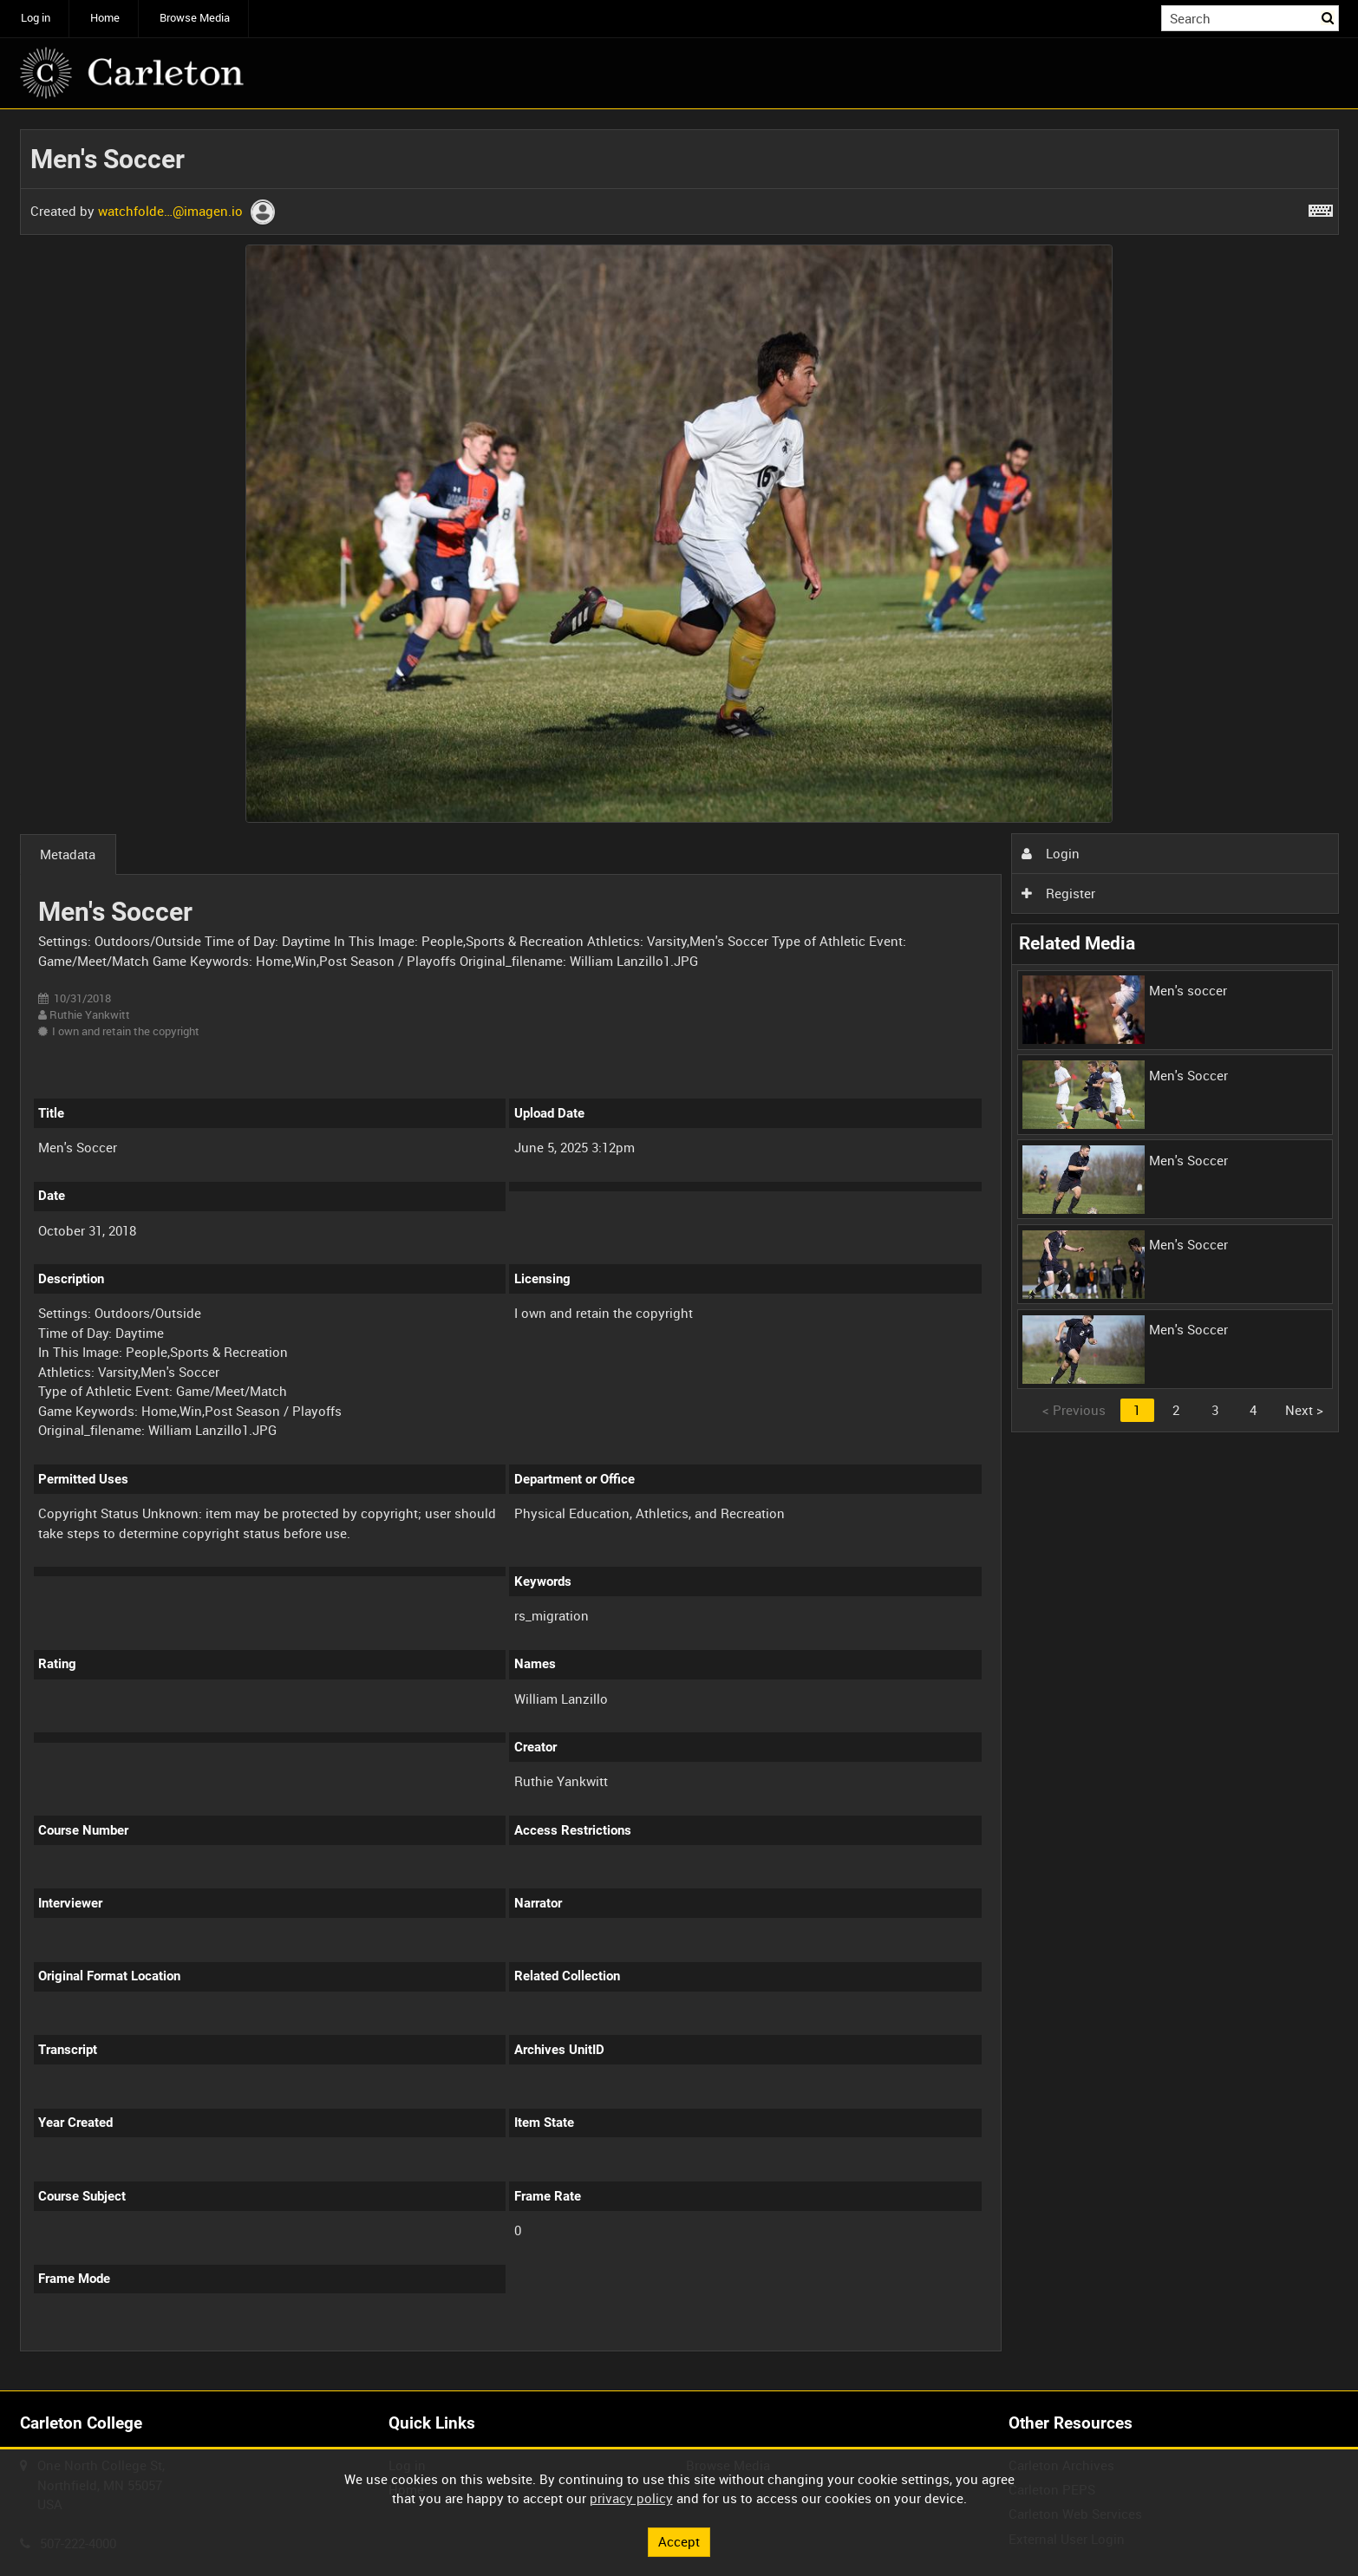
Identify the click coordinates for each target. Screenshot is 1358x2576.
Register (1058, 893)
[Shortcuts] (1321, 207)
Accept (679, 2541)
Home (105, 17)
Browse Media (195, 17)
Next (1304, 1409)
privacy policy (631, 2498)
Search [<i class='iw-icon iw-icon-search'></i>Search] (1328, 16)
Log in (35, 17)
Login (1050, 853)
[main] (679, 1250)
